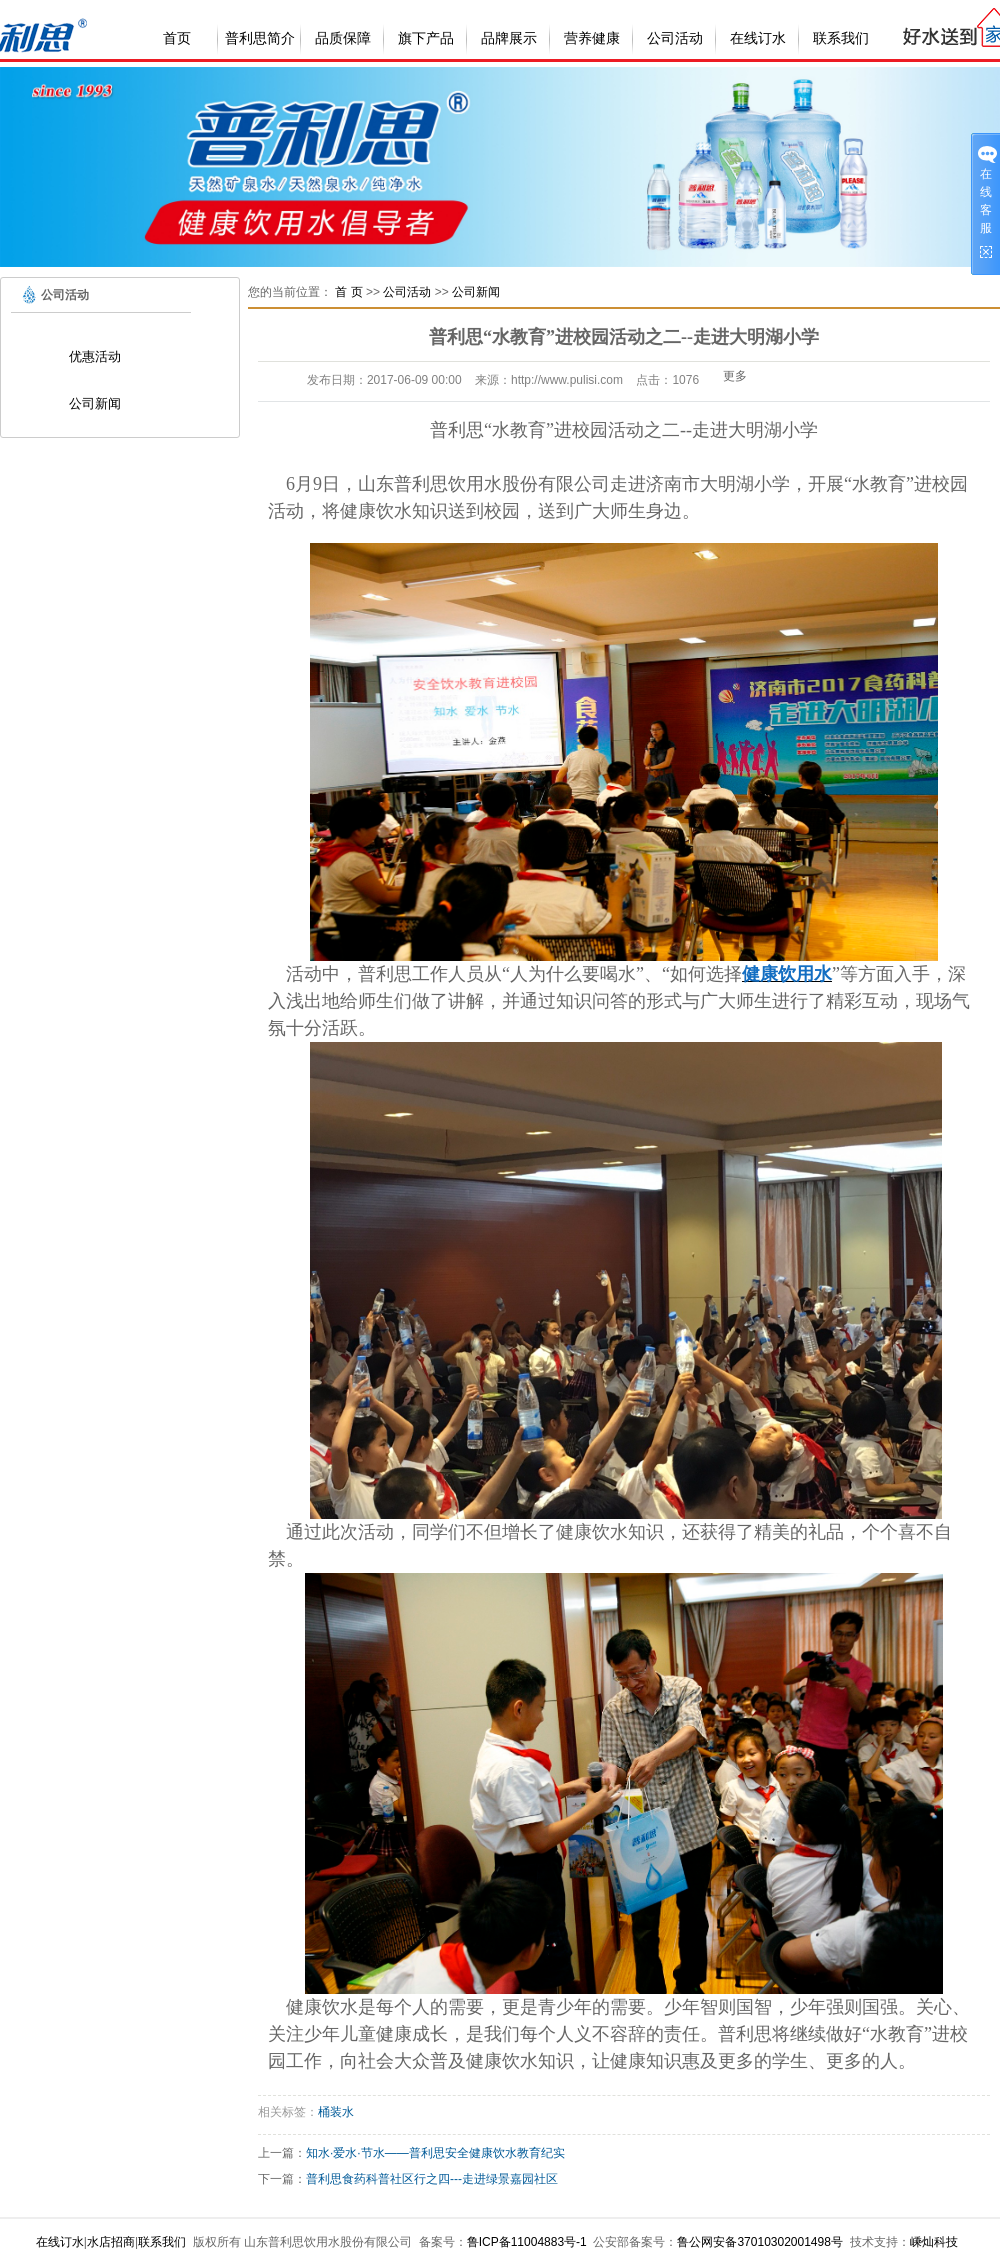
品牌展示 (509, 38)
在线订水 (758, 38)
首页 (177, 38)
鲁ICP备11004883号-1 (527, 2242)
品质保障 (343, 38)
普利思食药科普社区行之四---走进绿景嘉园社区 (432, 2179)
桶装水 (336, 2112)
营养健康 (592, 38)
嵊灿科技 (934, 2242)
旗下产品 (426, 38)
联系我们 (841, 38)
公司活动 (675, 38)
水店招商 (111, 2242)
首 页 (348, 292)
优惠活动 (95, 356)
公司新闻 (95, 403)
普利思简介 (260, 38)
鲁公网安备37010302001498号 (759, 2242)
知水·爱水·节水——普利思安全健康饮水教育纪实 (435, 2153)
